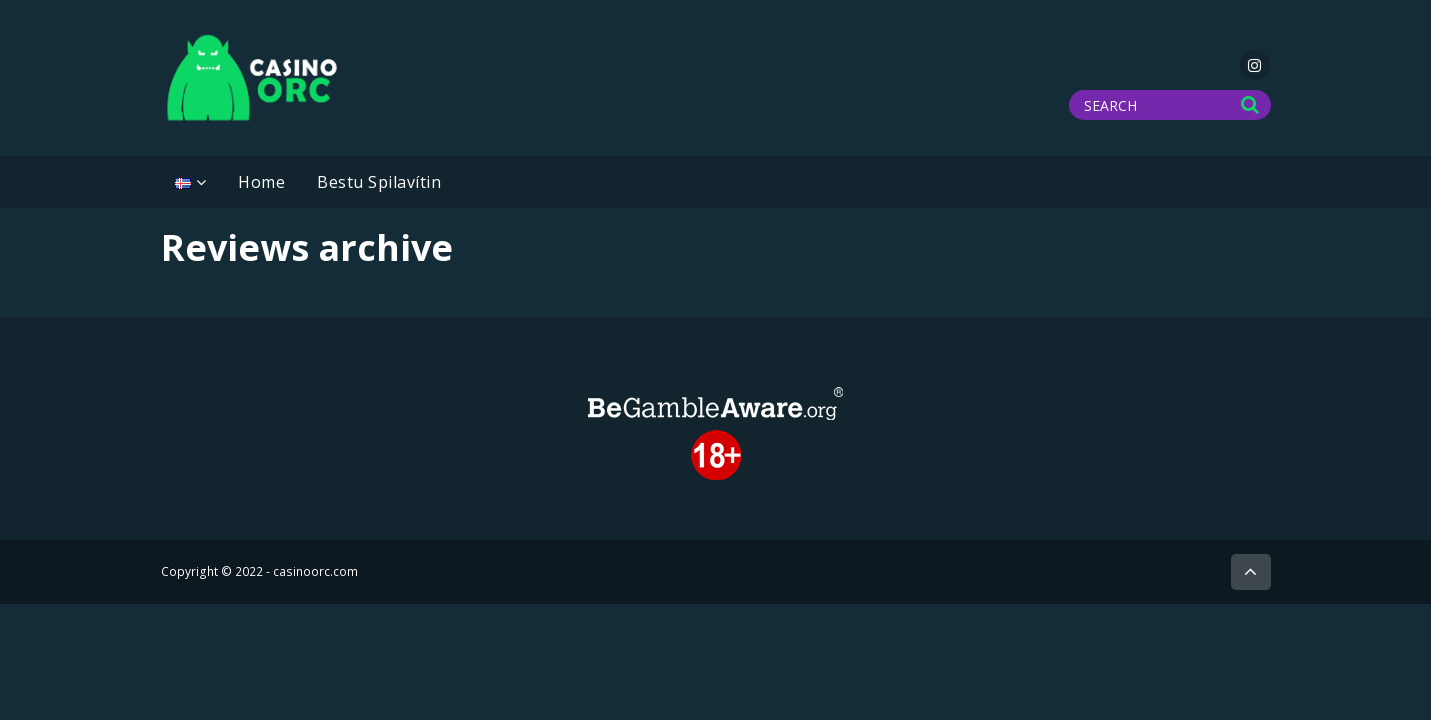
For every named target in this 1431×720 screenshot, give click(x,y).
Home (261, 182)
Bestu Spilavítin (379, 182)
